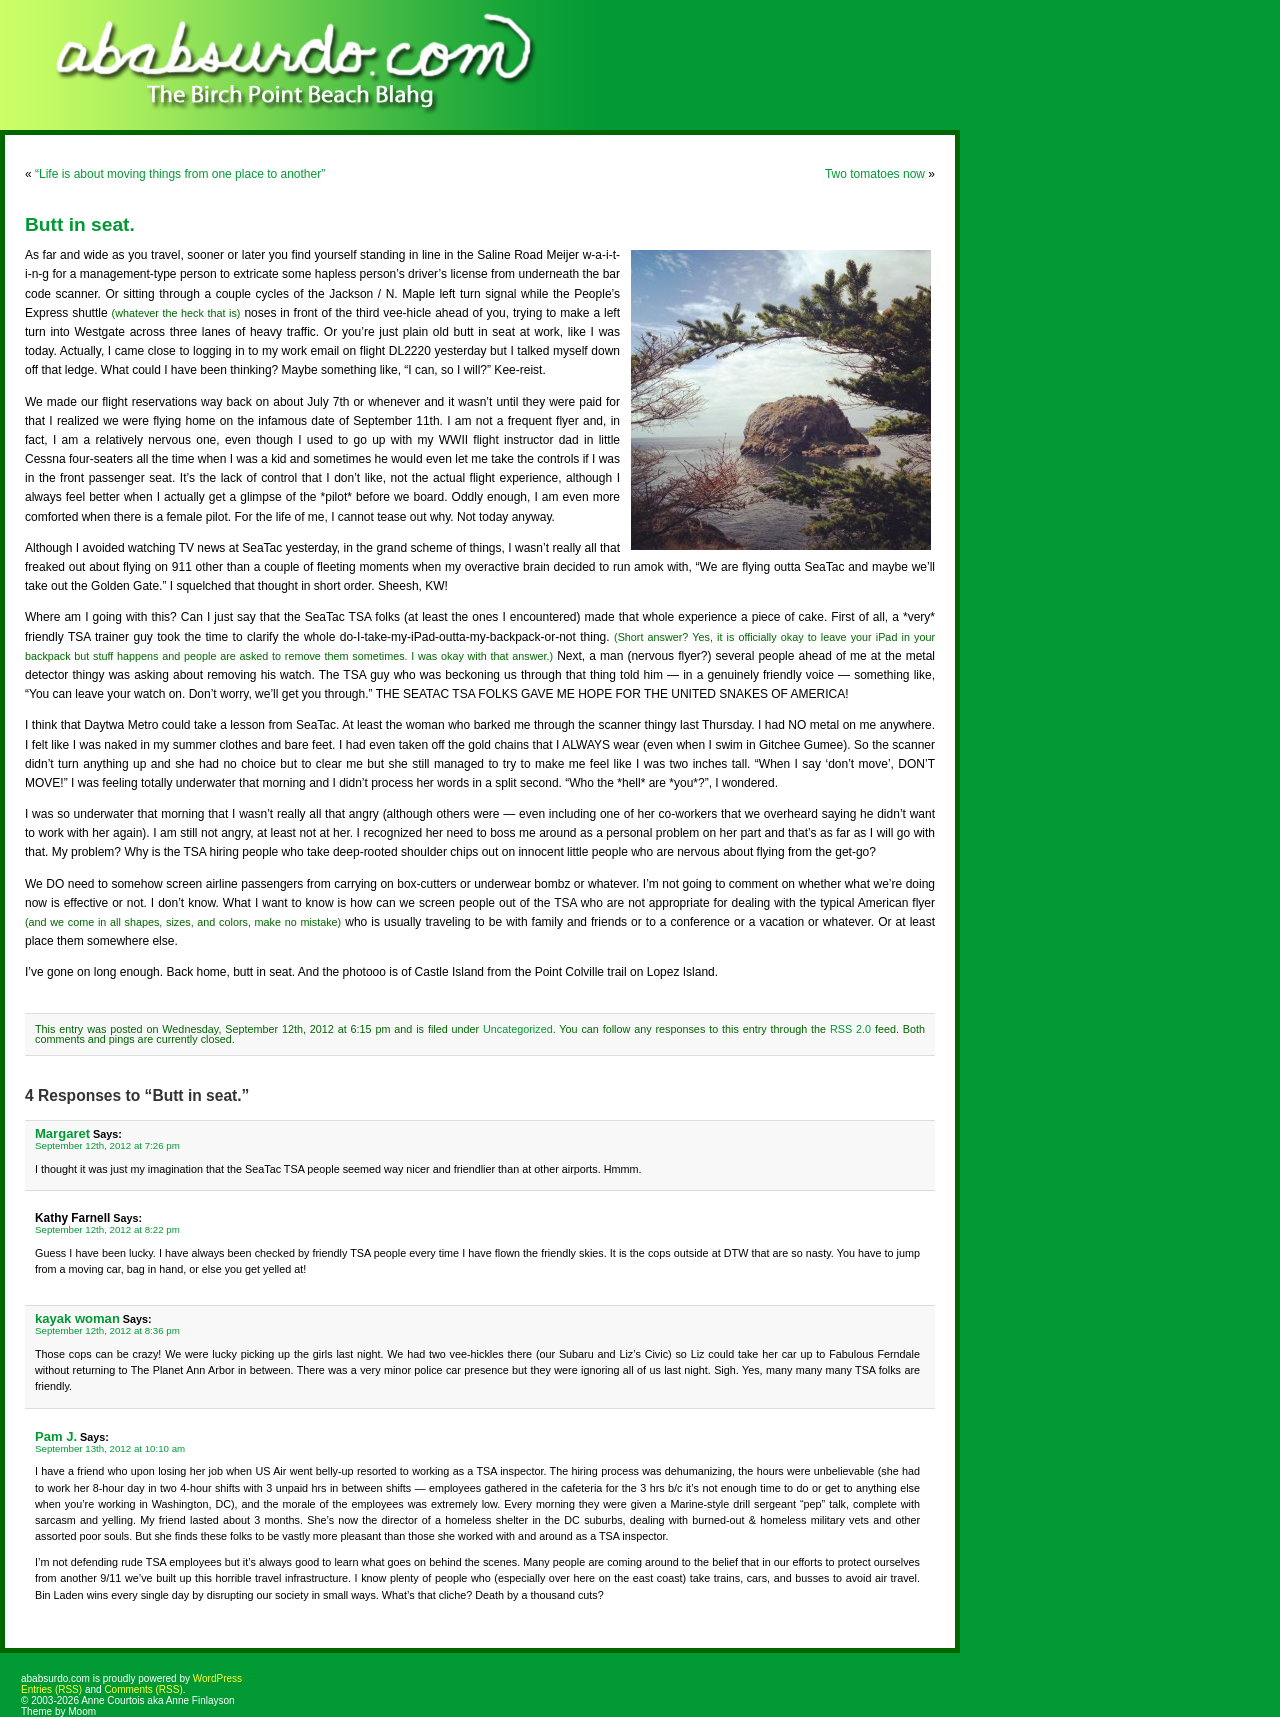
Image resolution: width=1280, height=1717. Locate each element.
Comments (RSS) (143, 1689)
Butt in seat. (80, 224)
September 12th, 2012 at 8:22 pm (107, 1229)
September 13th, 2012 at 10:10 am (110, 1448)
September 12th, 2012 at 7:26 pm (107, 1145)
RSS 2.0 (850, 1029)
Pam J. (56, 1436)
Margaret (62, 1133)
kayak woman (77, 1318)
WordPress (217, 1678)
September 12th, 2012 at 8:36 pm (107, 1330)
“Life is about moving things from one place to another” (180, 174)
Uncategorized (518, 1029)
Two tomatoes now (875, 174)
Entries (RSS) (51, 1689)
